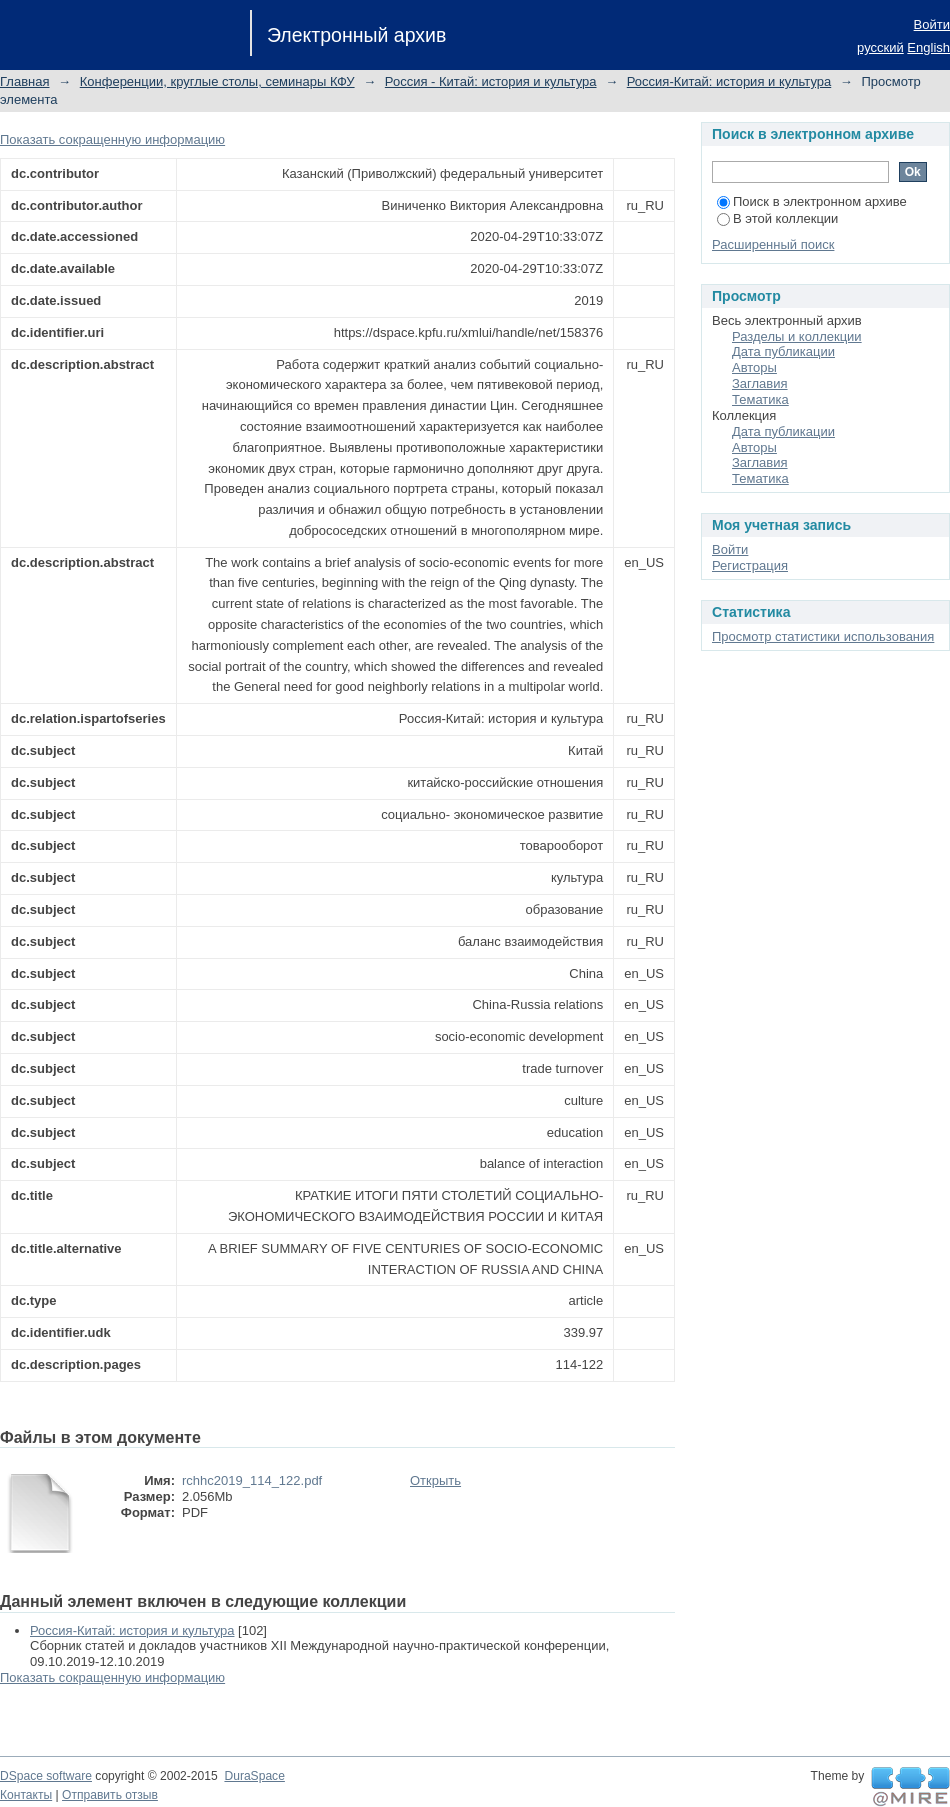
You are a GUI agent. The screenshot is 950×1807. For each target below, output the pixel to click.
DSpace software (46, 1776)
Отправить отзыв (110, 1795)
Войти (932, 24)
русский (880, 47)
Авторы (754, 367)
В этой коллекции (777, 218)
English (928, 47)
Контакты (26, 1795)
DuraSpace (254, 1776)
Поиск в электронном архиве (812, 201)
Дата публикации (783, 351)
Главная (24, 81)
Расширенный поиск (773, 244)
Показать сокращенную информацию (112, 139)
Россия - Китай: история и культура (491, 81)
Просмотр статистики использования (823, 636)
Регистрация (750, 565)
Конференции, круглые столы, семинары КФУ (217, 81)
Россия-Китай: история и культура (729, 81)
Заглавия (760, 383)
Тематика (760, 399)
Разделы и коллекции (797, 336)
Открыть (435, 1480)
